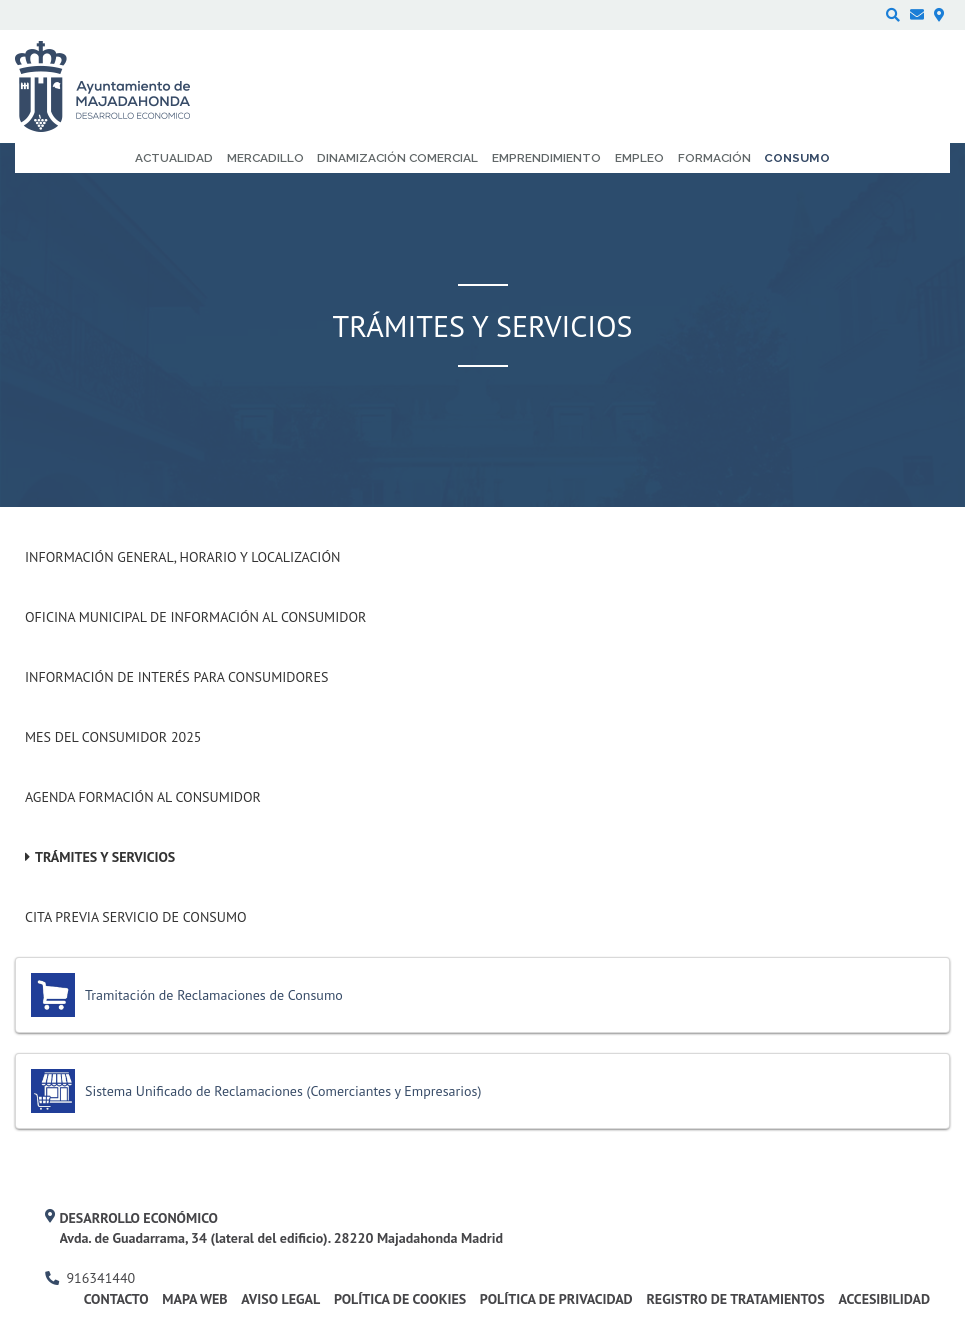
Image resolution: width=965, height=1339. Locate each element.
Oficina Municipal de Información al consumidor (195, 617)
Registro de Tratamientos (735, 1299)
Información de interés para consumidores (176, 677)
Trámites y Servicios (105, 857)
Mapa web (194, 1299)
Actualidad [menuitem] (174, 158)
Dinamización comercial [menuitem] (397, 158)
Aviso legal (280, 1299)
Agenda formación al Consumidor (143, 797)
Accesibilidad (884, 1299)
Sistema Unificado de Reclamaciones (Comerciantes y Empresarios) (283, 1091)
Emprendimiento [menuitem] (546, 158)
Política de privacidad (556, 1299)
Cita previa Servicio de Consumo (136, 917)
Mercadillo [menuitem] (265, 158)
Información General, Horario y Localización (182, 557)
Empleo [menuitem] (639, 158)
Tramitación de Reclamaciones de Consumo (214, 995)
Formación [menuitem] (714, 158)
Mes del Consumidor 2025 (113, 737)
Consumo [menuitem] (797, 158)
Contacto (116, 1299)
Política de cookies (400, 1299)
